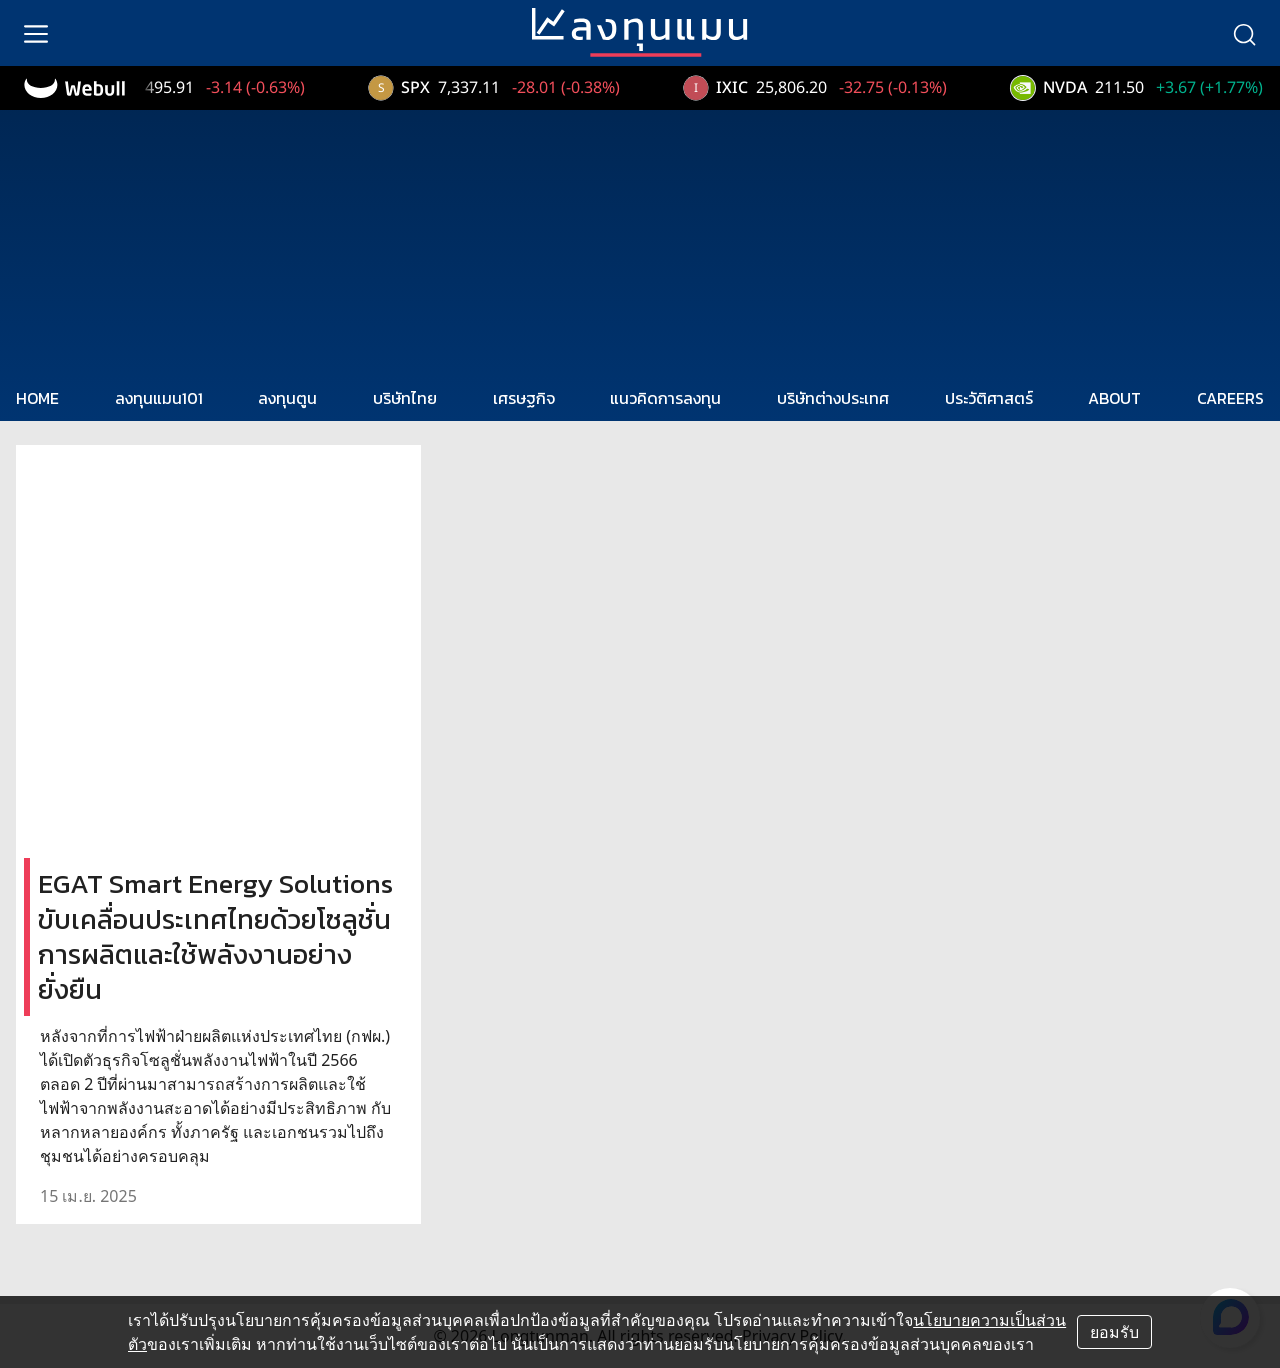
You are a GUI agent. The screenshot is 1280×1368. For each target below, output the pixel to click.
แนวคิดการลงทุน (665, 398)
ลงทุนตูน (287, 398)
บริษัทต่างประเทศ (833, 398)
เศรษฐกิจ (524, 398)
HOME (37, 398)
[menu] (36, 33)
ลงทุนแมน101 (159, 398)
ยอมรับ (1114, 1332)
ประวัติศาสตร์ (989, 398)
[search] (1244, 33)
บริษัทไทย (405, 398)
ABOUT (1114, 398)
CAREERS (1230, 398)
